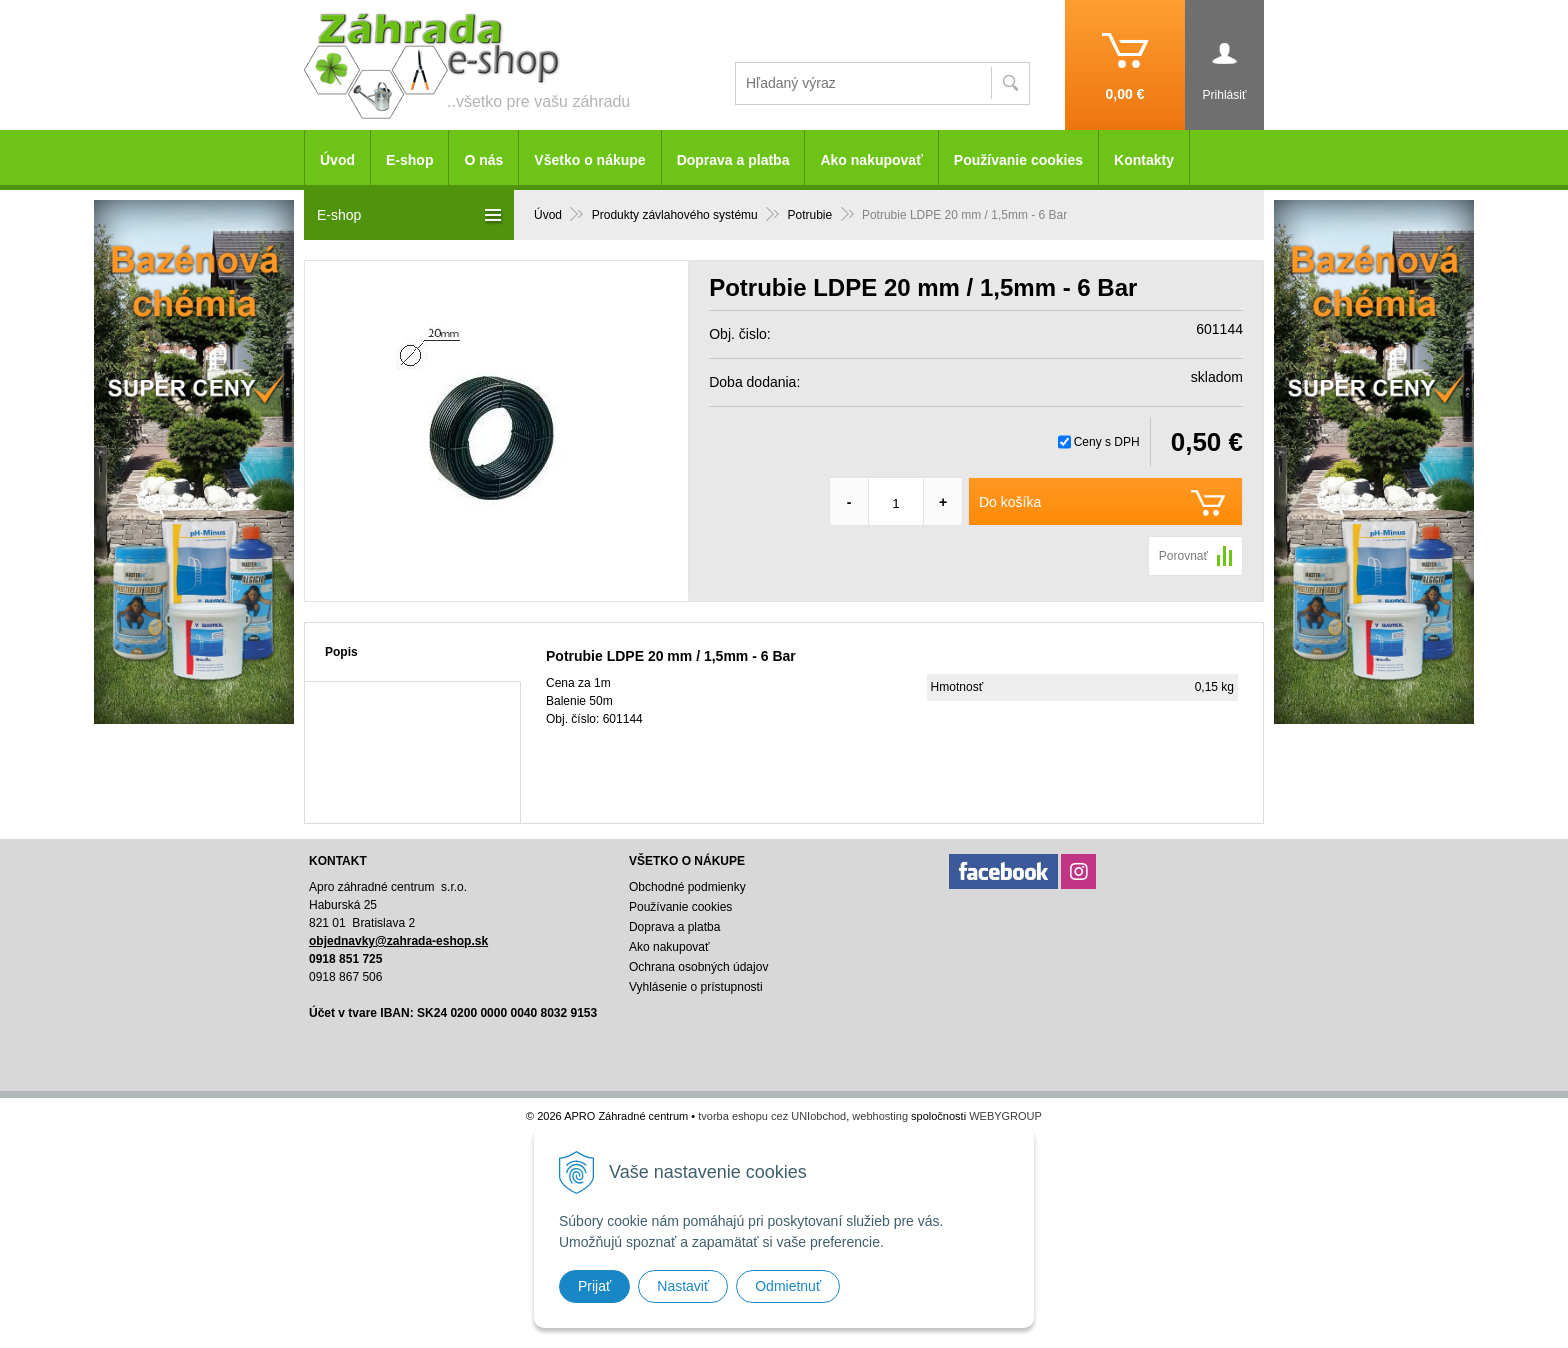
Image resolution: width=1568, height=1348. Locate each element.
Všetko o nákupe (589, 160)
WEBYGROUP (1005, 1116)
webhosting (880, 1116)
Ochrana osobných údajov (698, 967)
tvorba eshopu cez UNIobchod (772, 1116)
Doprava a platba (733, 160)
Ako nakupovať (871, 160)
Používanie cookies (1018, 160)
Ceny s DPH (1107, 442)
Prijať (594, 1286)
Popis (341, 652)
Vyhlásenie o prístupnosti (696, 987)
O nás (483, 160)
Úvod (337, 160)
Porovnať (1183, 556)
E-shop (409, 160)
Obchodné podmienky (687, 887)
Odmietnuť (788, 1286)
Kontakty (1144, 160)
